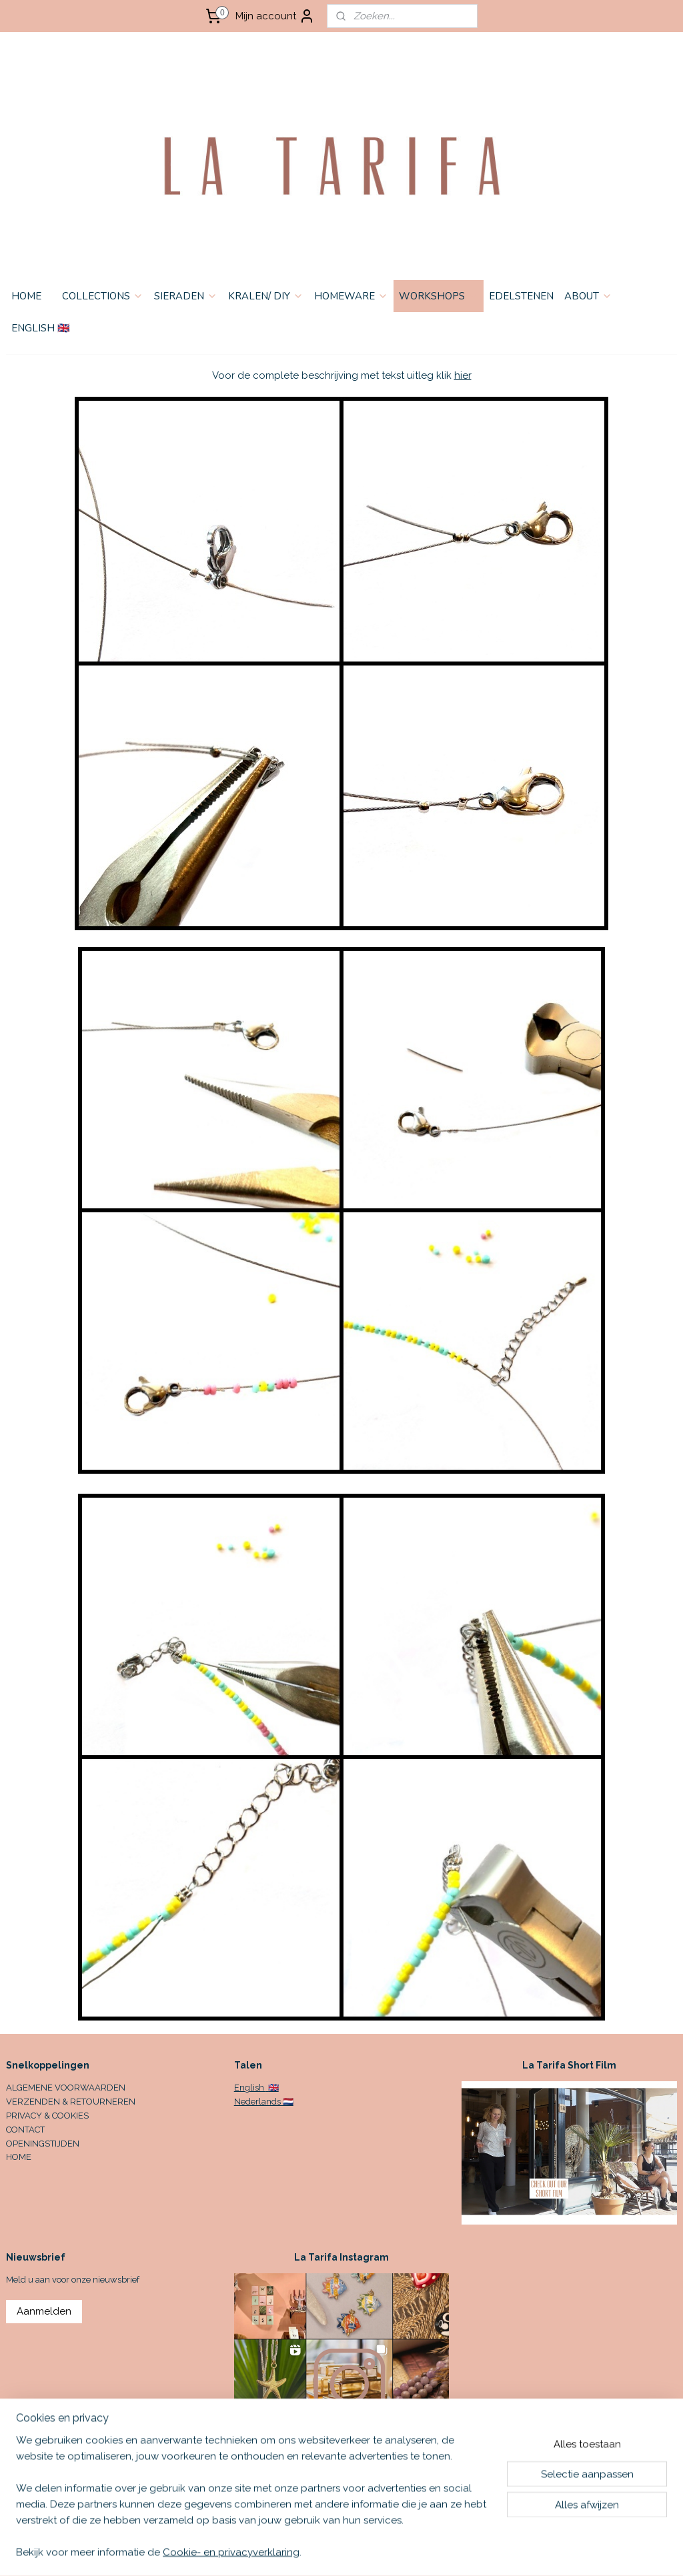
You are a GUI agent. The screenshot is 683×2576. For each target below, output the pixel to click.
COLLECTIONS (102, 296)
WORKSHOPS (438, 296)
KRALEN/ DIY (265, 296)
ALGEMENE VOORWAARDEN (65, 2088)
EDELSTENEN (521, 296)
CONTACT (25, 2130)
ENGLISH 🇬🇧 (40, 328)
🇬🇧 (272, 2088)
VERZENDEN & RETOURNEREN (70, 2102)
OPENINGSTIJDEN (42, 2144)
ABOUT (588, 296)
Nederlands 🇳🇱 (263, 2102)
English (250, 2088)
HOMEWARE (351, 296)
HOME (26, 296)
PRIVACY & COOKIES (47, 2116)
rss (437, 2551)
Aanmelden (44, 2311)
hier (463, 375)
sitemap (413, 2551)
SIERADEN (185, 296)
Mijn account (275, 16)
